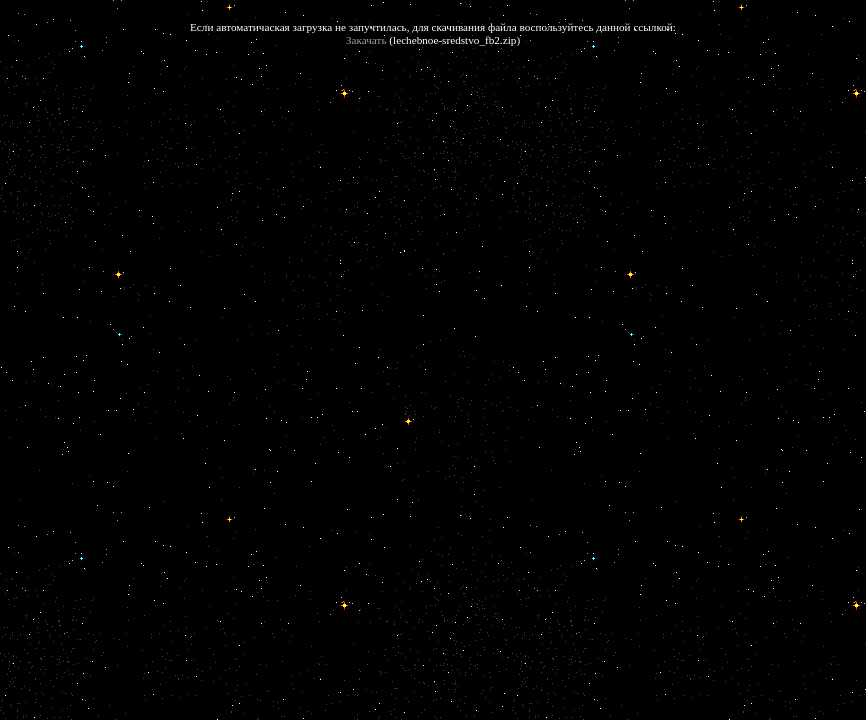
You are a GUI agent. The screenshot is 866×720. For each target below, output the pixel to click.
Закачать (366, 40)
